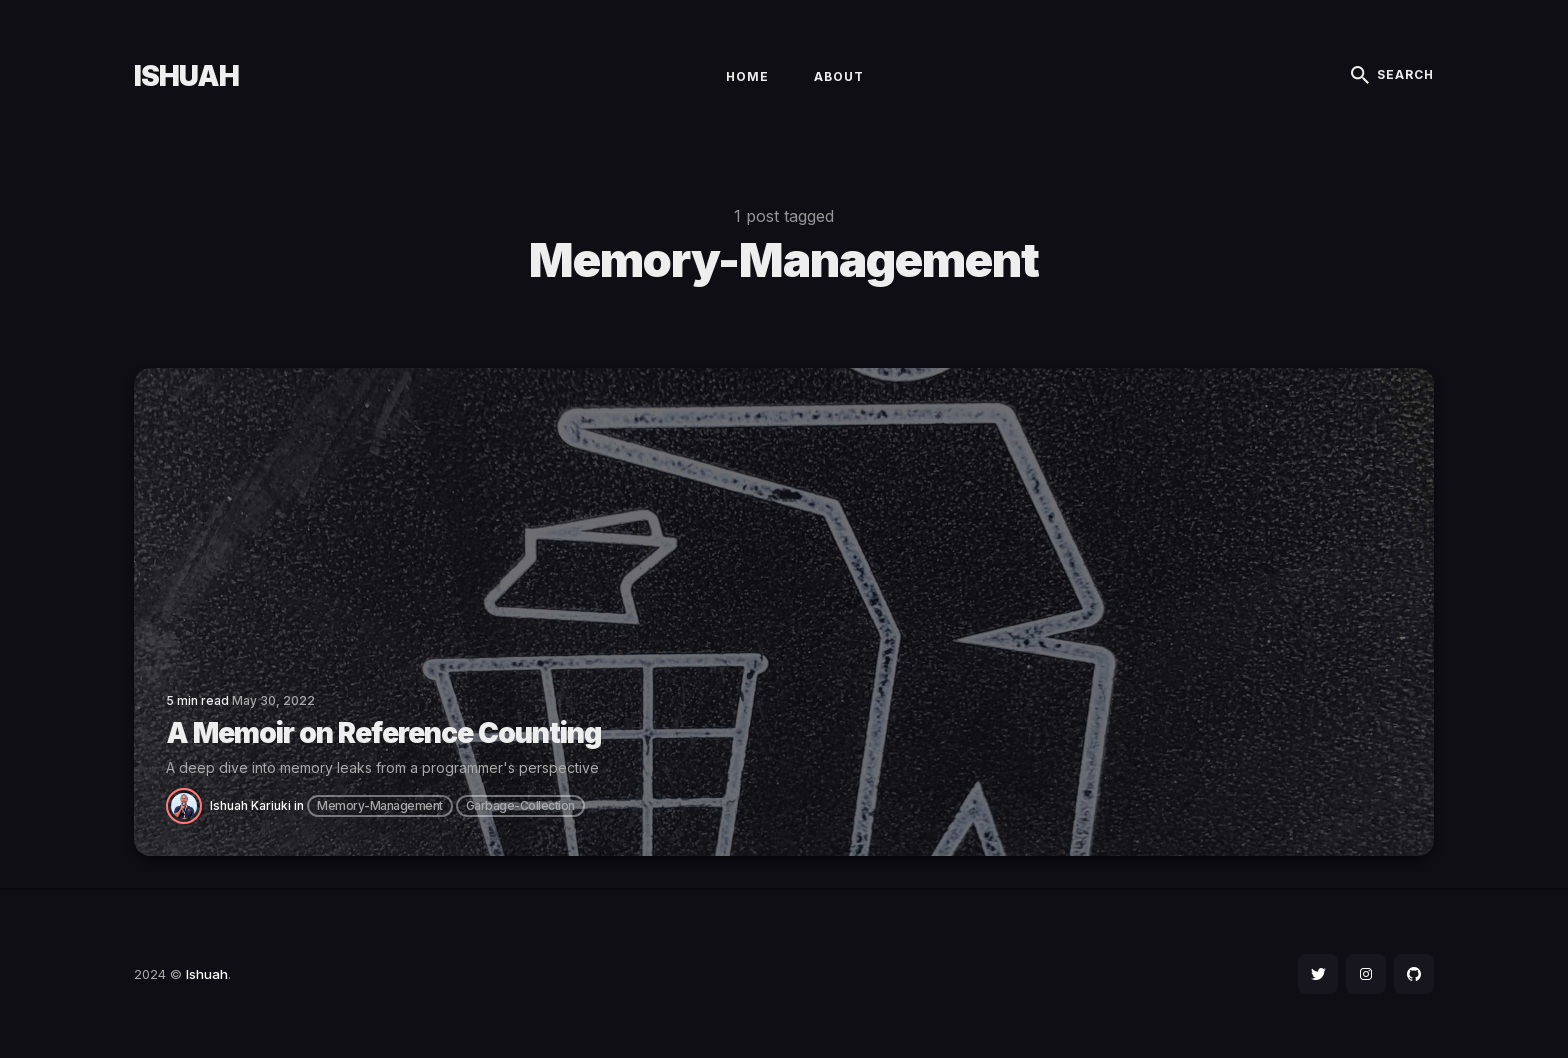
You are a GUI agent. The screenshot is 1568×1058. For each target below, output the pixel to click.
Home (747, 76)
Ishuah (186, 76)
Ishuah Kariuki (250, 805)
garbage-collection (520, 805)
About (839, 76)
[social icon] (1318, 974)
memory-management (380, 805)
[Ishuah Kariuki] (188, 804)
